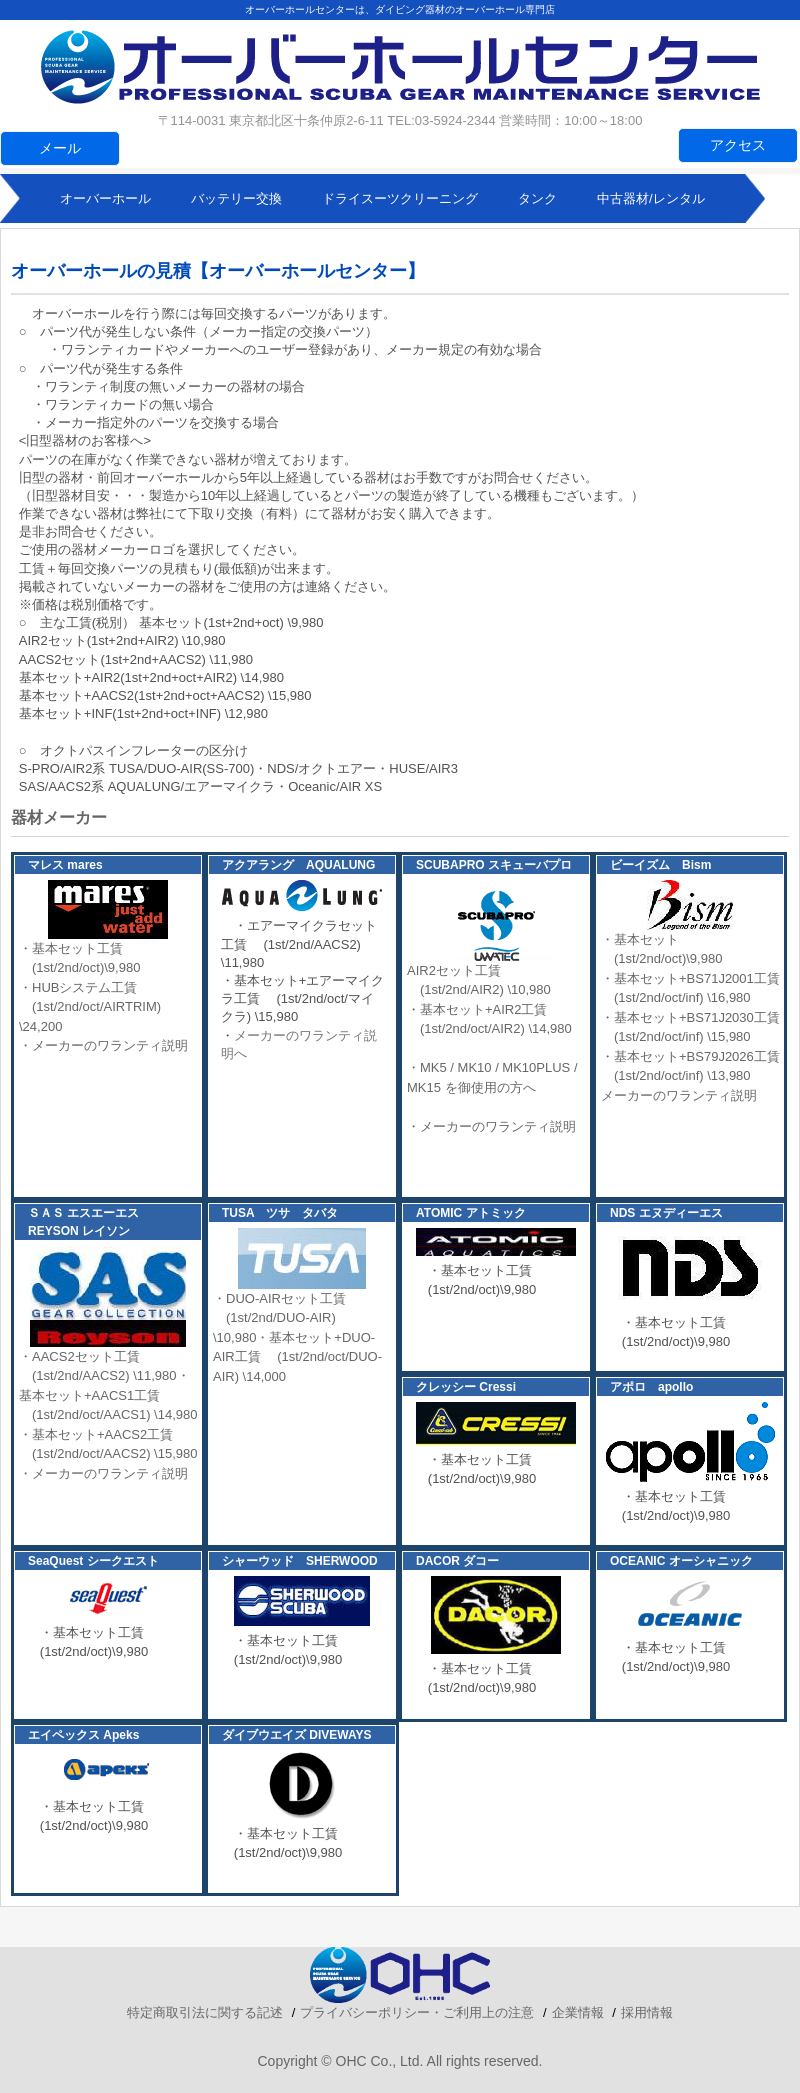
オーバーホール (105, 198)
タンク (537, 198)
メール (60, 148)
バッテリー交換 (236, 198)
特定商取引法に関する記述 (205, 2012)
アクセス (738, 145)
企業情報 (578, 2012)
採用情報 (647, 2012)
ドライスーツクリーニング (400, 198)
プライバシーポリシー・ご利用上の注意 (417, 2012)
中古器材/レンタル (651, 198)
